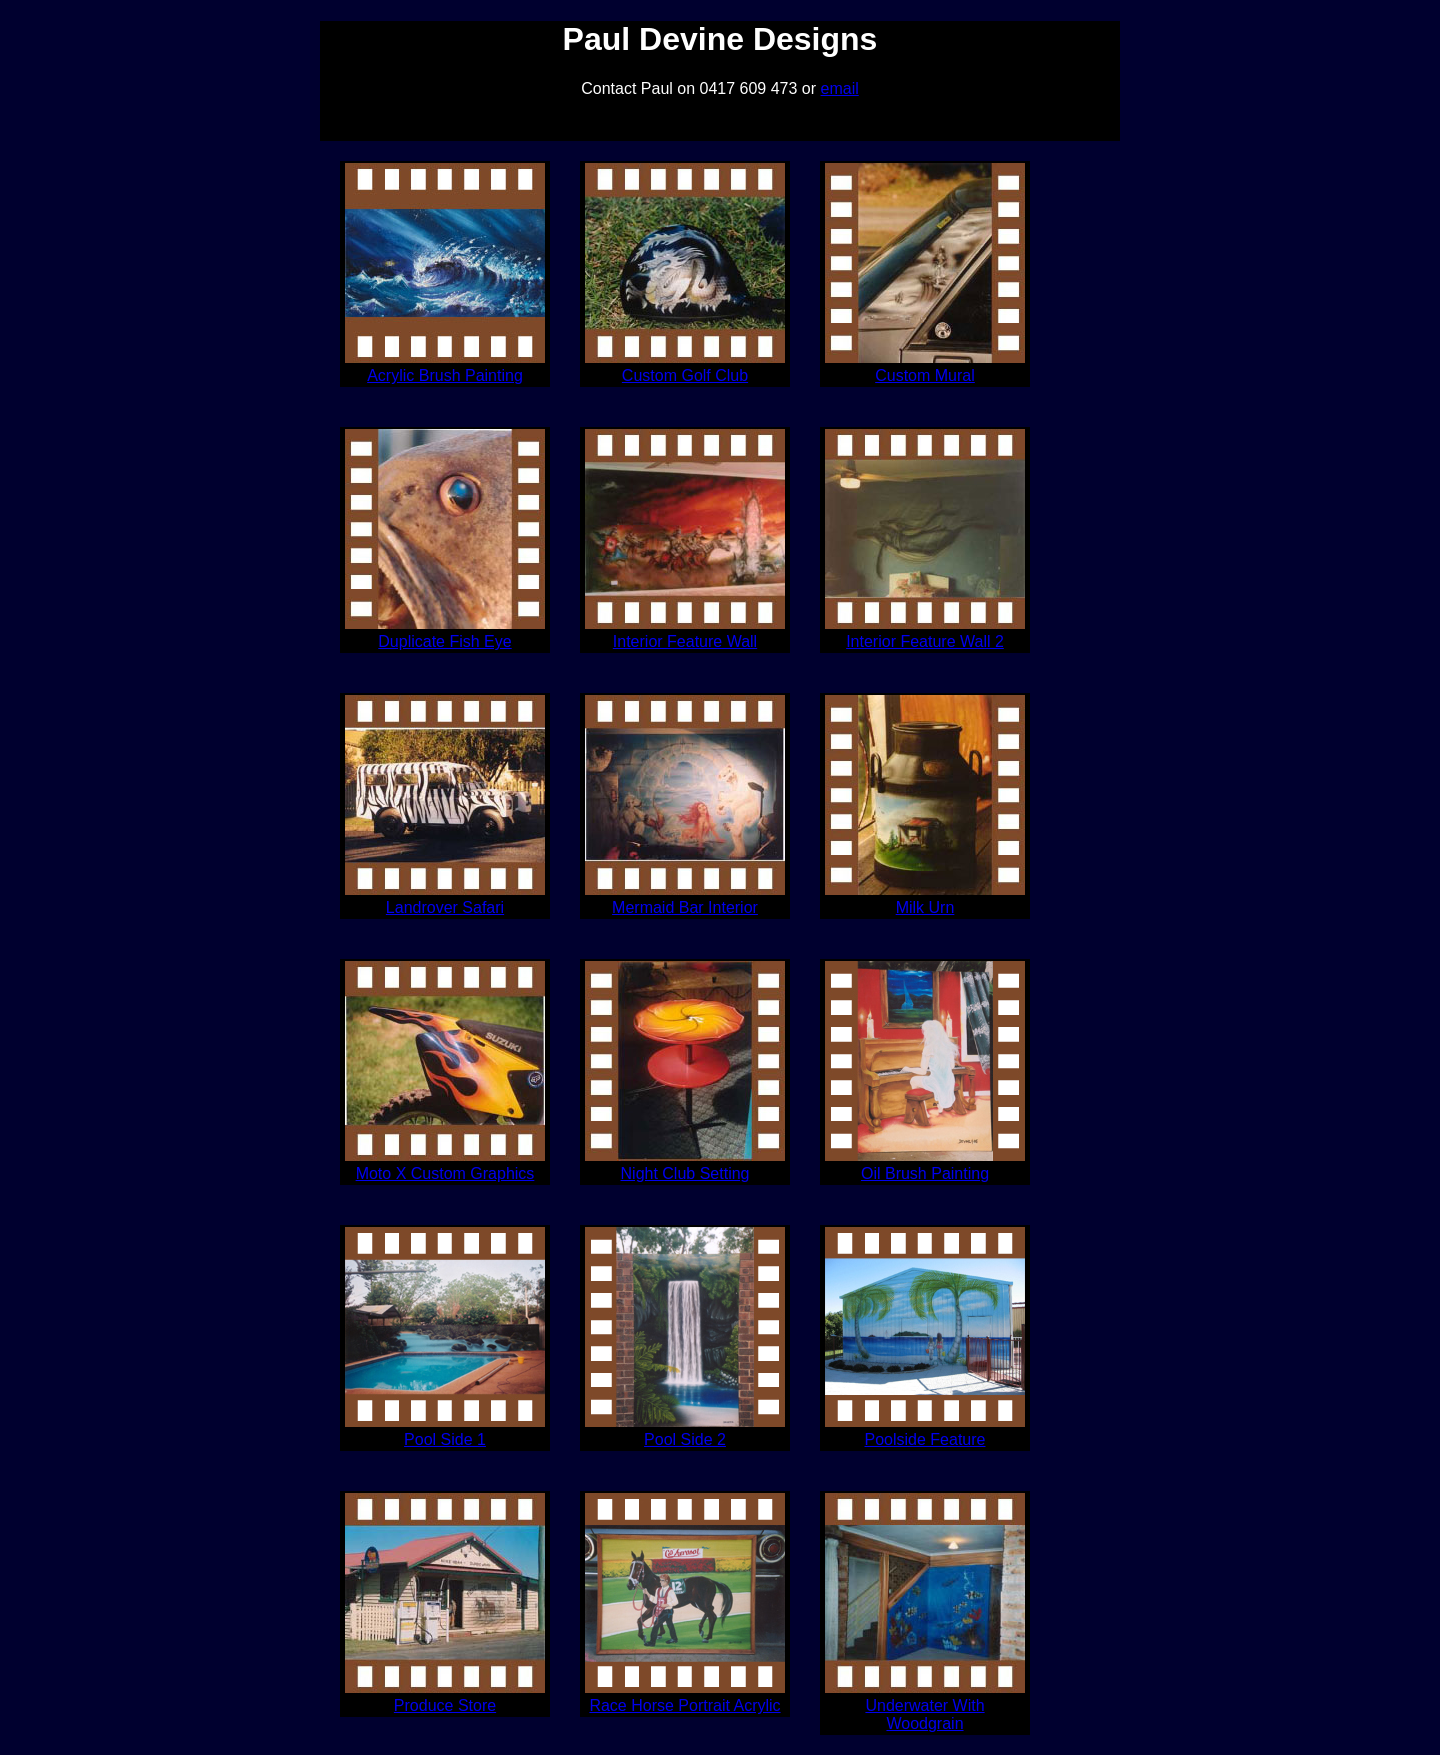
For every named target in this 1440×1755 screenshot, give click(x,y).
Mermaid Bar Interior (685, 907)
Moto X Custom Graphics (445, 1173)
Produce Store (445, 1705)
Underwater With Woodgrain (924, 1714)
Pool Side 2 (685, 1439)
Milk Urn (925, 907)
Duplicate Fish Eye (444, 641)
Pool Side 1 (445, 1439)
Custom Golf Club (685, 375)
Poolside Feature (925, 1439)
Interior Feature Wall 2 (925, 641)
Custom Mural (925, 375)
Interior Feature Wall (685, 641)
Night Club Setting (685, 1173)
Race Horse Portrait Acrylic (684, 1705)
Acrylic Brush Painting (445, 375)
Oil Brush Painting (925, 1173)
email (840, 88)
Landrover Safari (445, 907)
